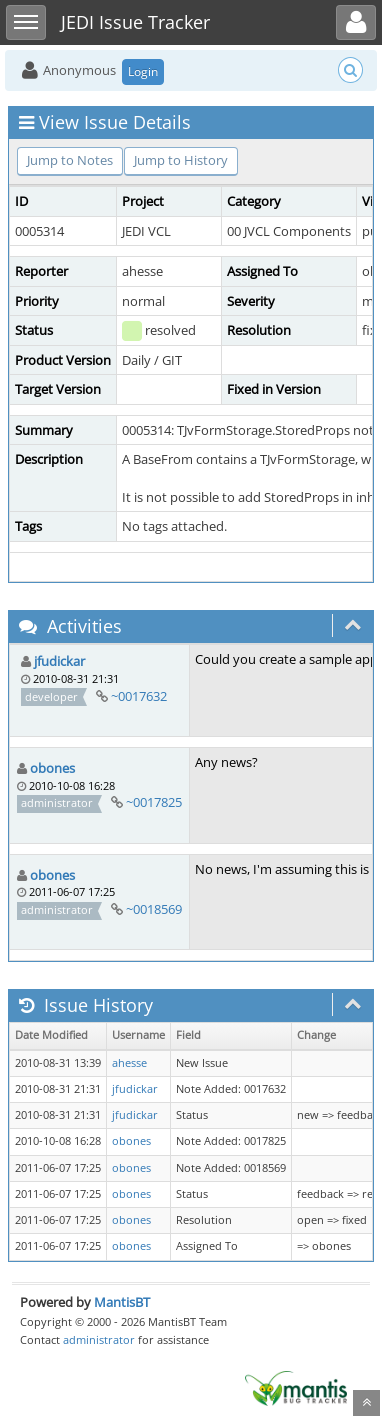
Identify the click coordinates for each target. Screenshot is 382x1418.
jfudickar (59, 661)
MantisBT (122, 1302)
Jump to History (181, 160)
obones (52, 768)
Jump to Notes (70, 160)
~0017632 (139, 696)
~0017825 (154, 802)
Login (143, 71)
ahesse (129, 1063)
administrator (99, 1339)
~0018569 (154, 909)
